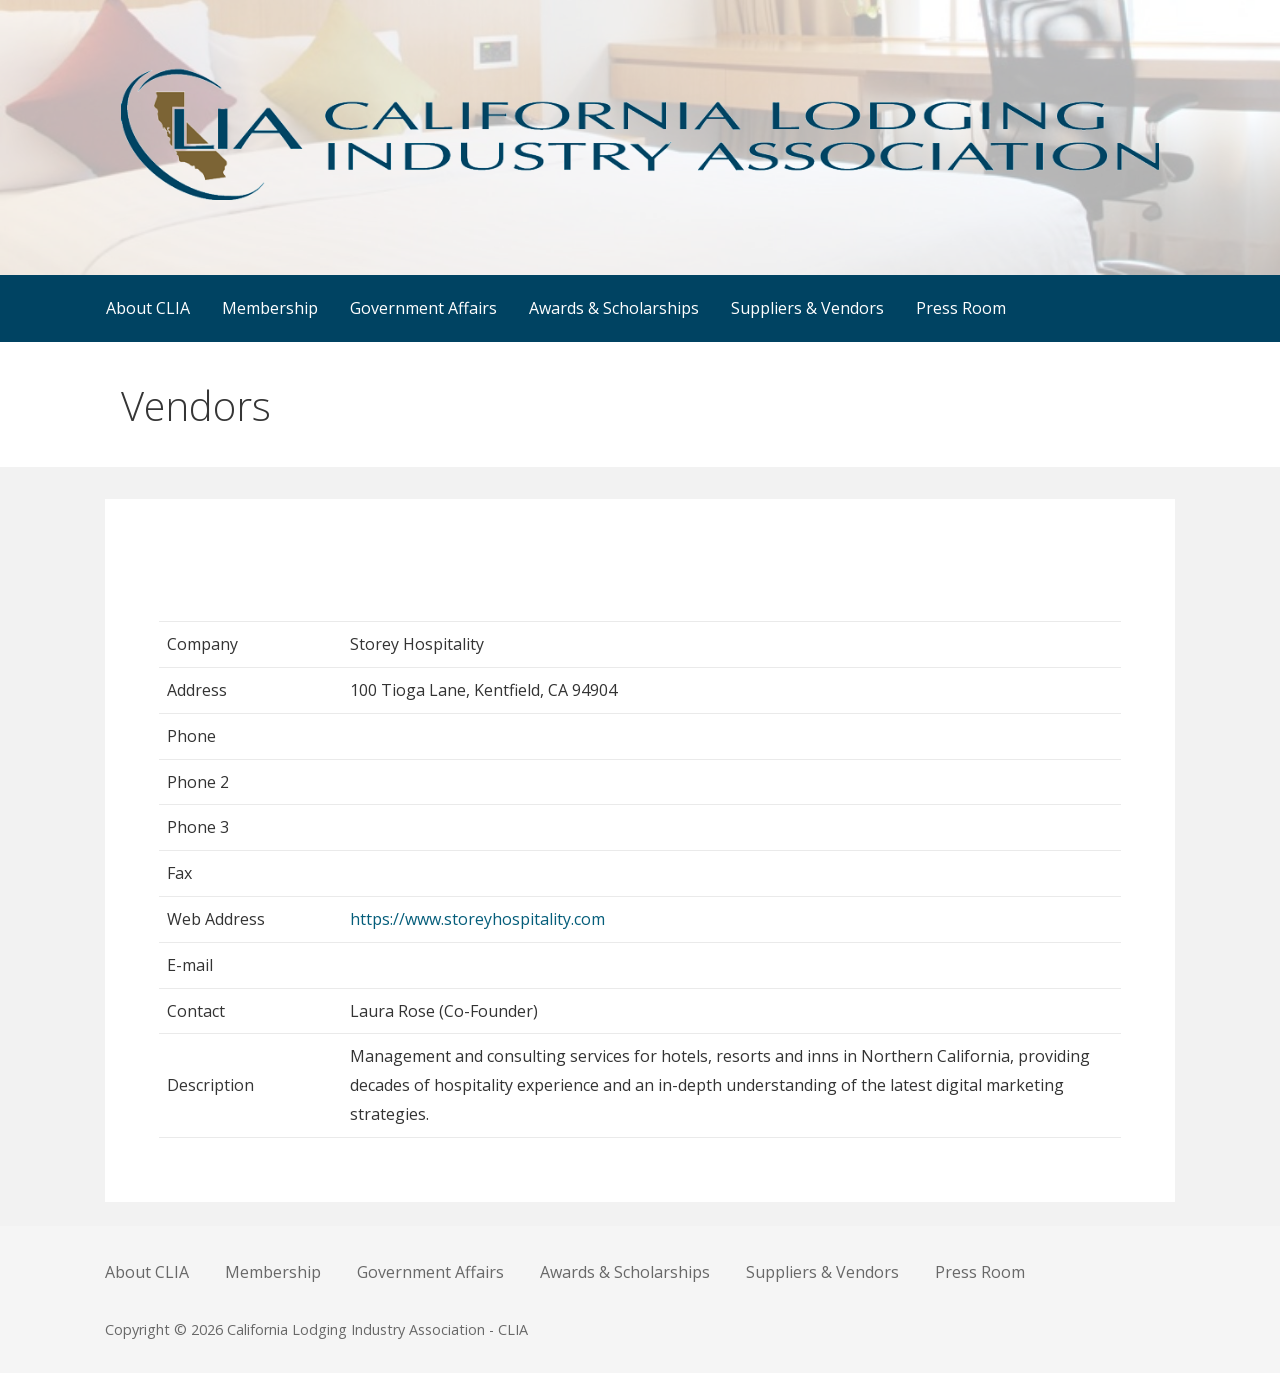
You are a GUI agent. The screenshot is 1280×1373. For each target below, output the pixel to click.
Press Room (961, 308)
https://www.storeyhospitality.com (477, 919)
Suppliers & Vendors (807, 308)
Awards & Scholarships (614, 308)
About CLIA (148, 308)
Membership (270, 308)
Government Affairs (423, 308)
